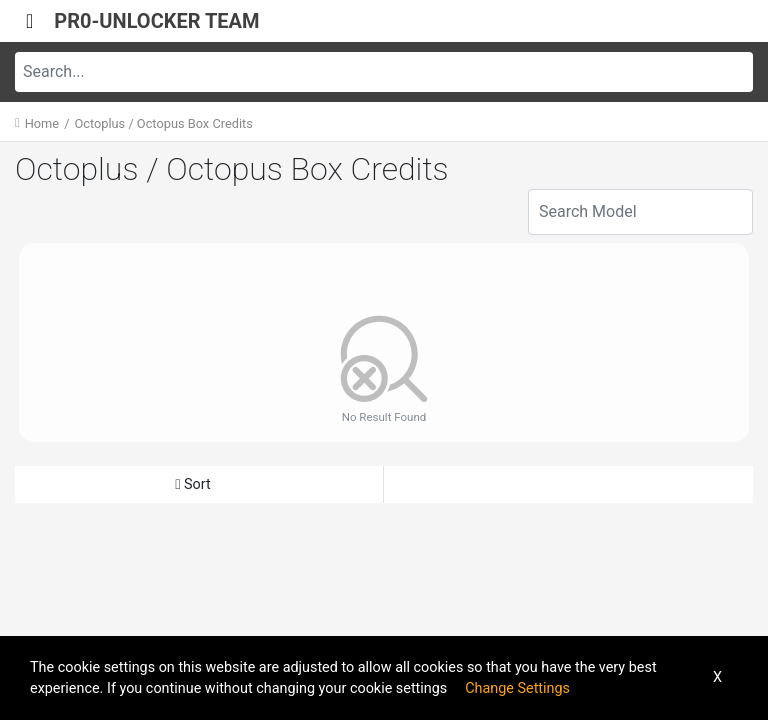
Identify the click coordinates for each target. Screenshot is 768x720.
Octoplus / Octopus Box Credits (163, 123)
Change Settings (517, 688)
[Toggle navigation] (29, 21)
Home (42, 123)
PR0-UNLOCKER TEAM (156, 21)
